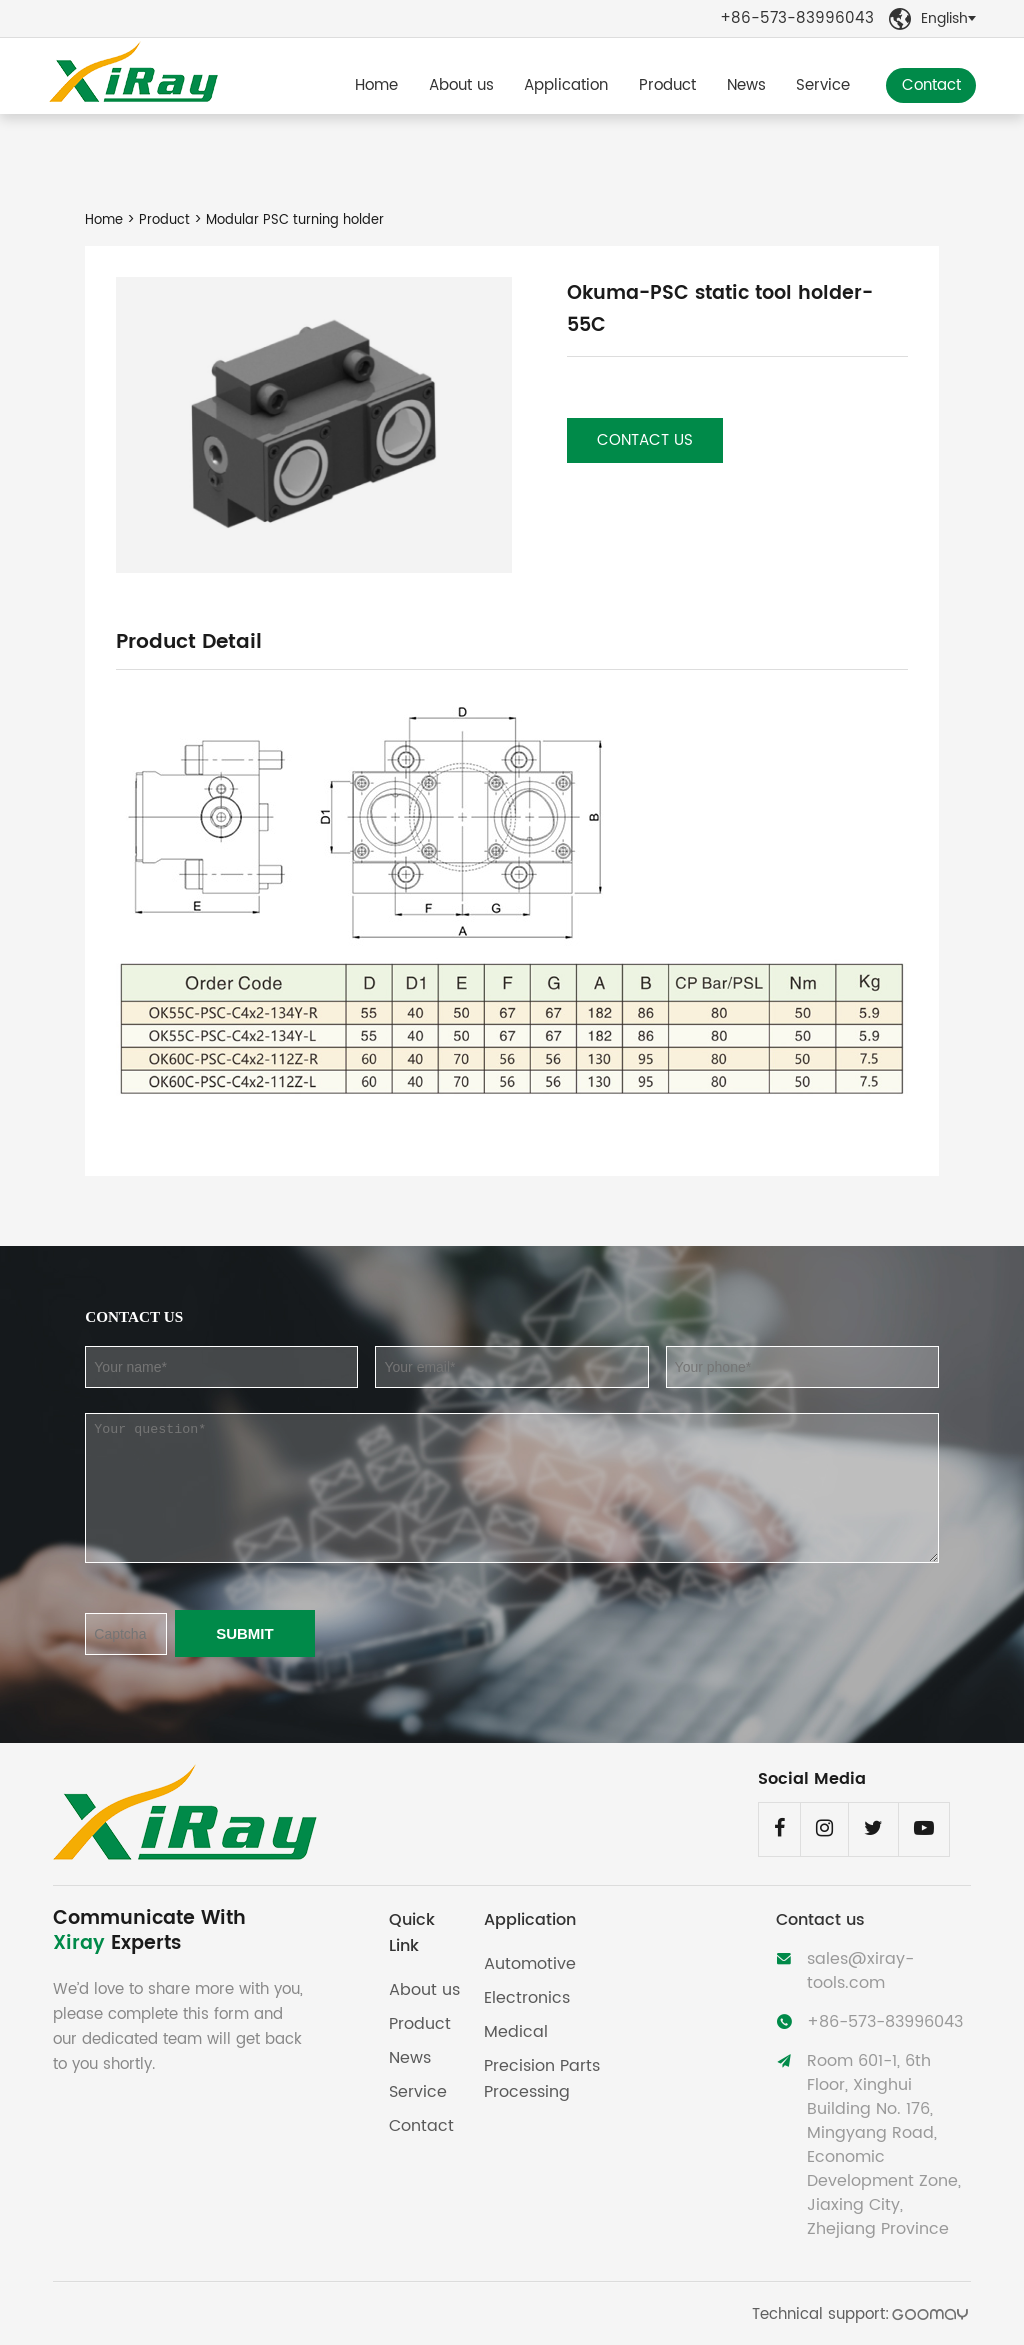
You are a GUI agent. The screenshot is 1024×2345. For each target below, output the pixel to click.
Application (566, 85)
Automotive (530, 1964)
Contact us (645, 440)
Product (667, 85)
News (746, 85)
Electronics (527, 1998)
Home (376, 85)
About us (461, 85)
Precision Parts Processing (542, 2079)
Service (823, 85)
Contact (931, 85)
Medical (516, 2032)
